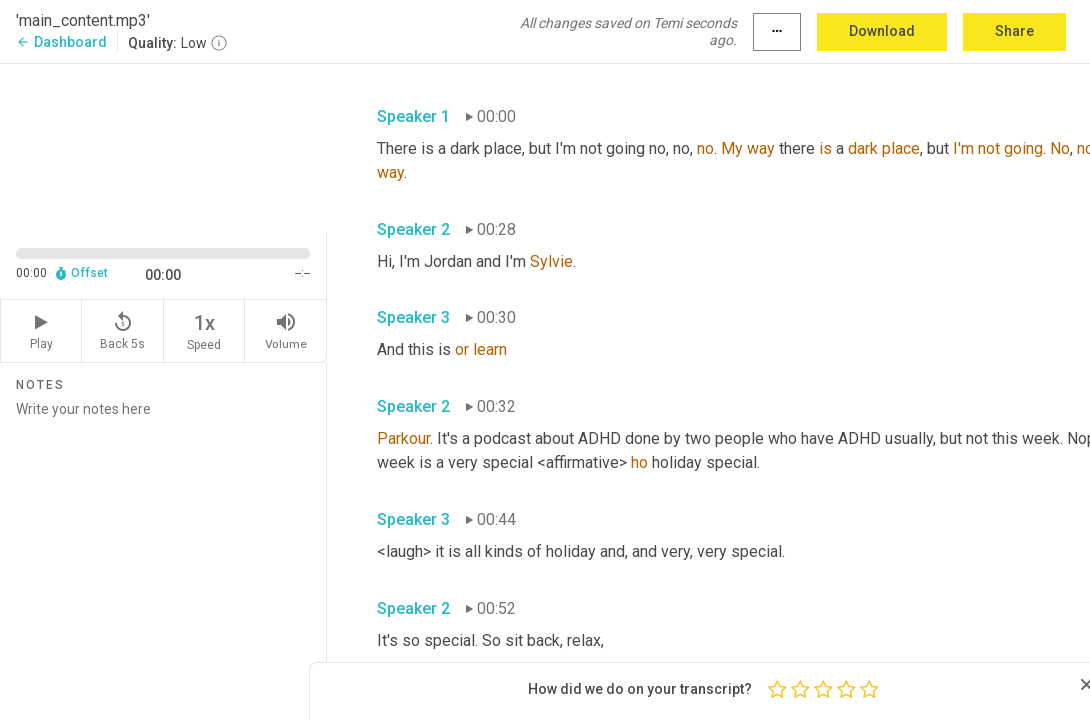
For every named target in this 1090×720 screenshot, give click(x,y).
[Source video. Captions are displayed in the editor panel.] (163, 146)
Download (882, 31)
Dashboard (61, 42)
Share (1014, 31)
